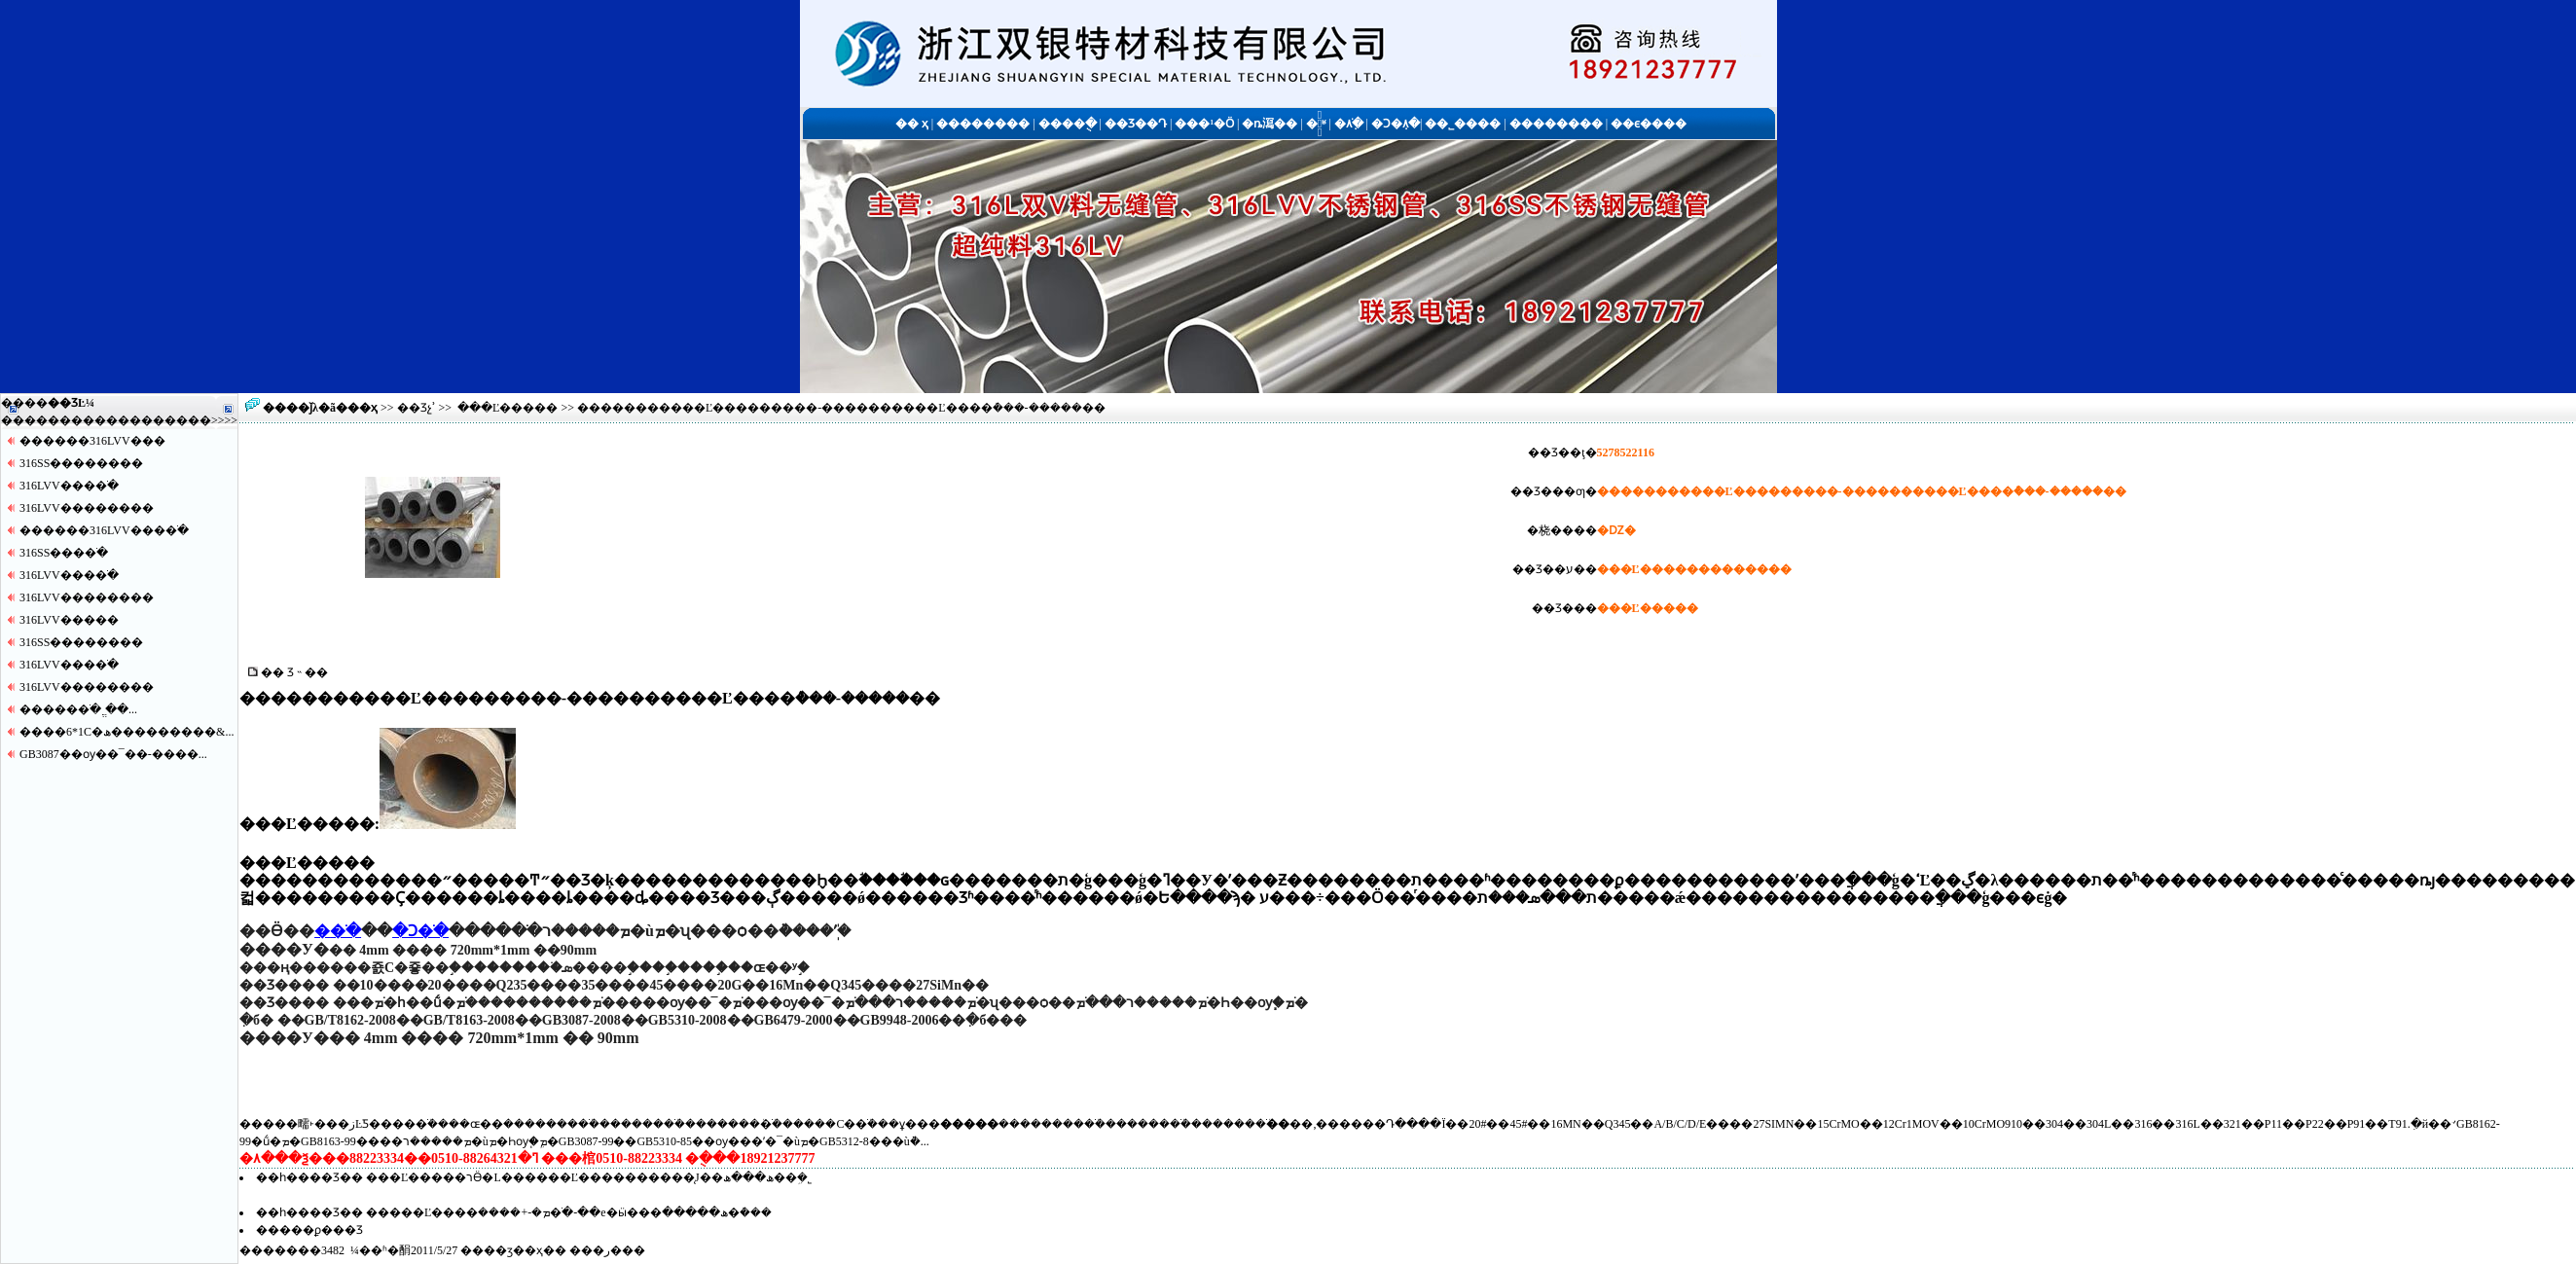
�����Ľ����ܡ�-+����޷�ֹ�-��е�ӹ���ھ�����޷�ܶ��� (568, 1212)
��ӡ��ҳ (513, 1250)
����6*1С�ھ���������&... (126, 732)
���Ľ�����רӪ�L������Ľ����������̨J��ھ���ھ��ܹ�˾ (589, 1177)
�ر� (607, 1250)
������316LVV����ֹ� (104, 530)
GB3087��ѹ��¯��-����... (113, 754)
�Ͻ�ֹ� (420, 930)
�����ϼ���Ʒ (309, 1230)
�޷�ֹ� (337, 930)
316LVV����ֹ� (69, 485)
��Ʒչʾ (416, 408)
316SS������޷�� (81, 463)
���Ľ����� (507, 408)
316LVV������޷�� (86, 508)
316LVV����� (69, 620)
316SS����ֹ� (63, 553)
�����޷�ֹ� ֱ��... (78, 709)
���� (187, 420)
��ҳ (362, 408)
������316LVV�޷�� (92, 441)
